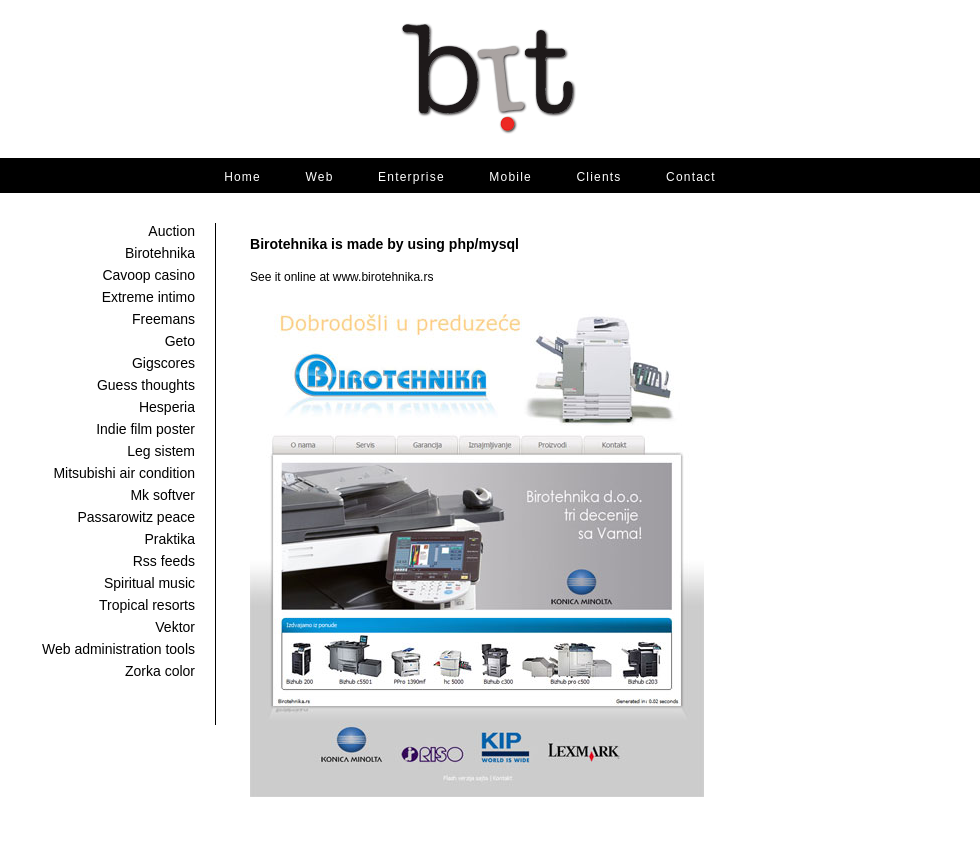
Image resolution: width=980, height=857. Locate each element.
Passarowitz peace (136, 517)
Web (319, 177)
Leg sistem (161, 451)
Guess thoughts (146, 385)
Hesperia (167, 407)
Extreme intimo (148, 297)
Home (242, 177)
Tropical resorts (147, 605)
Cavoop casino (148, 275)
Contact (691, 177)
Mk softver (162, 495)
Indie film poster (145, 429)
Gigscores (163, 363)
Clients (598, 177)
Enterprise (411, 177)
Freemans (163, 319)
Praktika (169, 539)
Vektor (175, 627)
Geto (180, 341)
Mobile (510, 177)
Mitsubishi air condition (124, 473)
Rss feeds (164, 561)
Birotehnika (160, 253)
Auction (171, 231)
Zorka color (160, 671)
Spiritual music (149, 583)
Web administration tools (118, 649)
